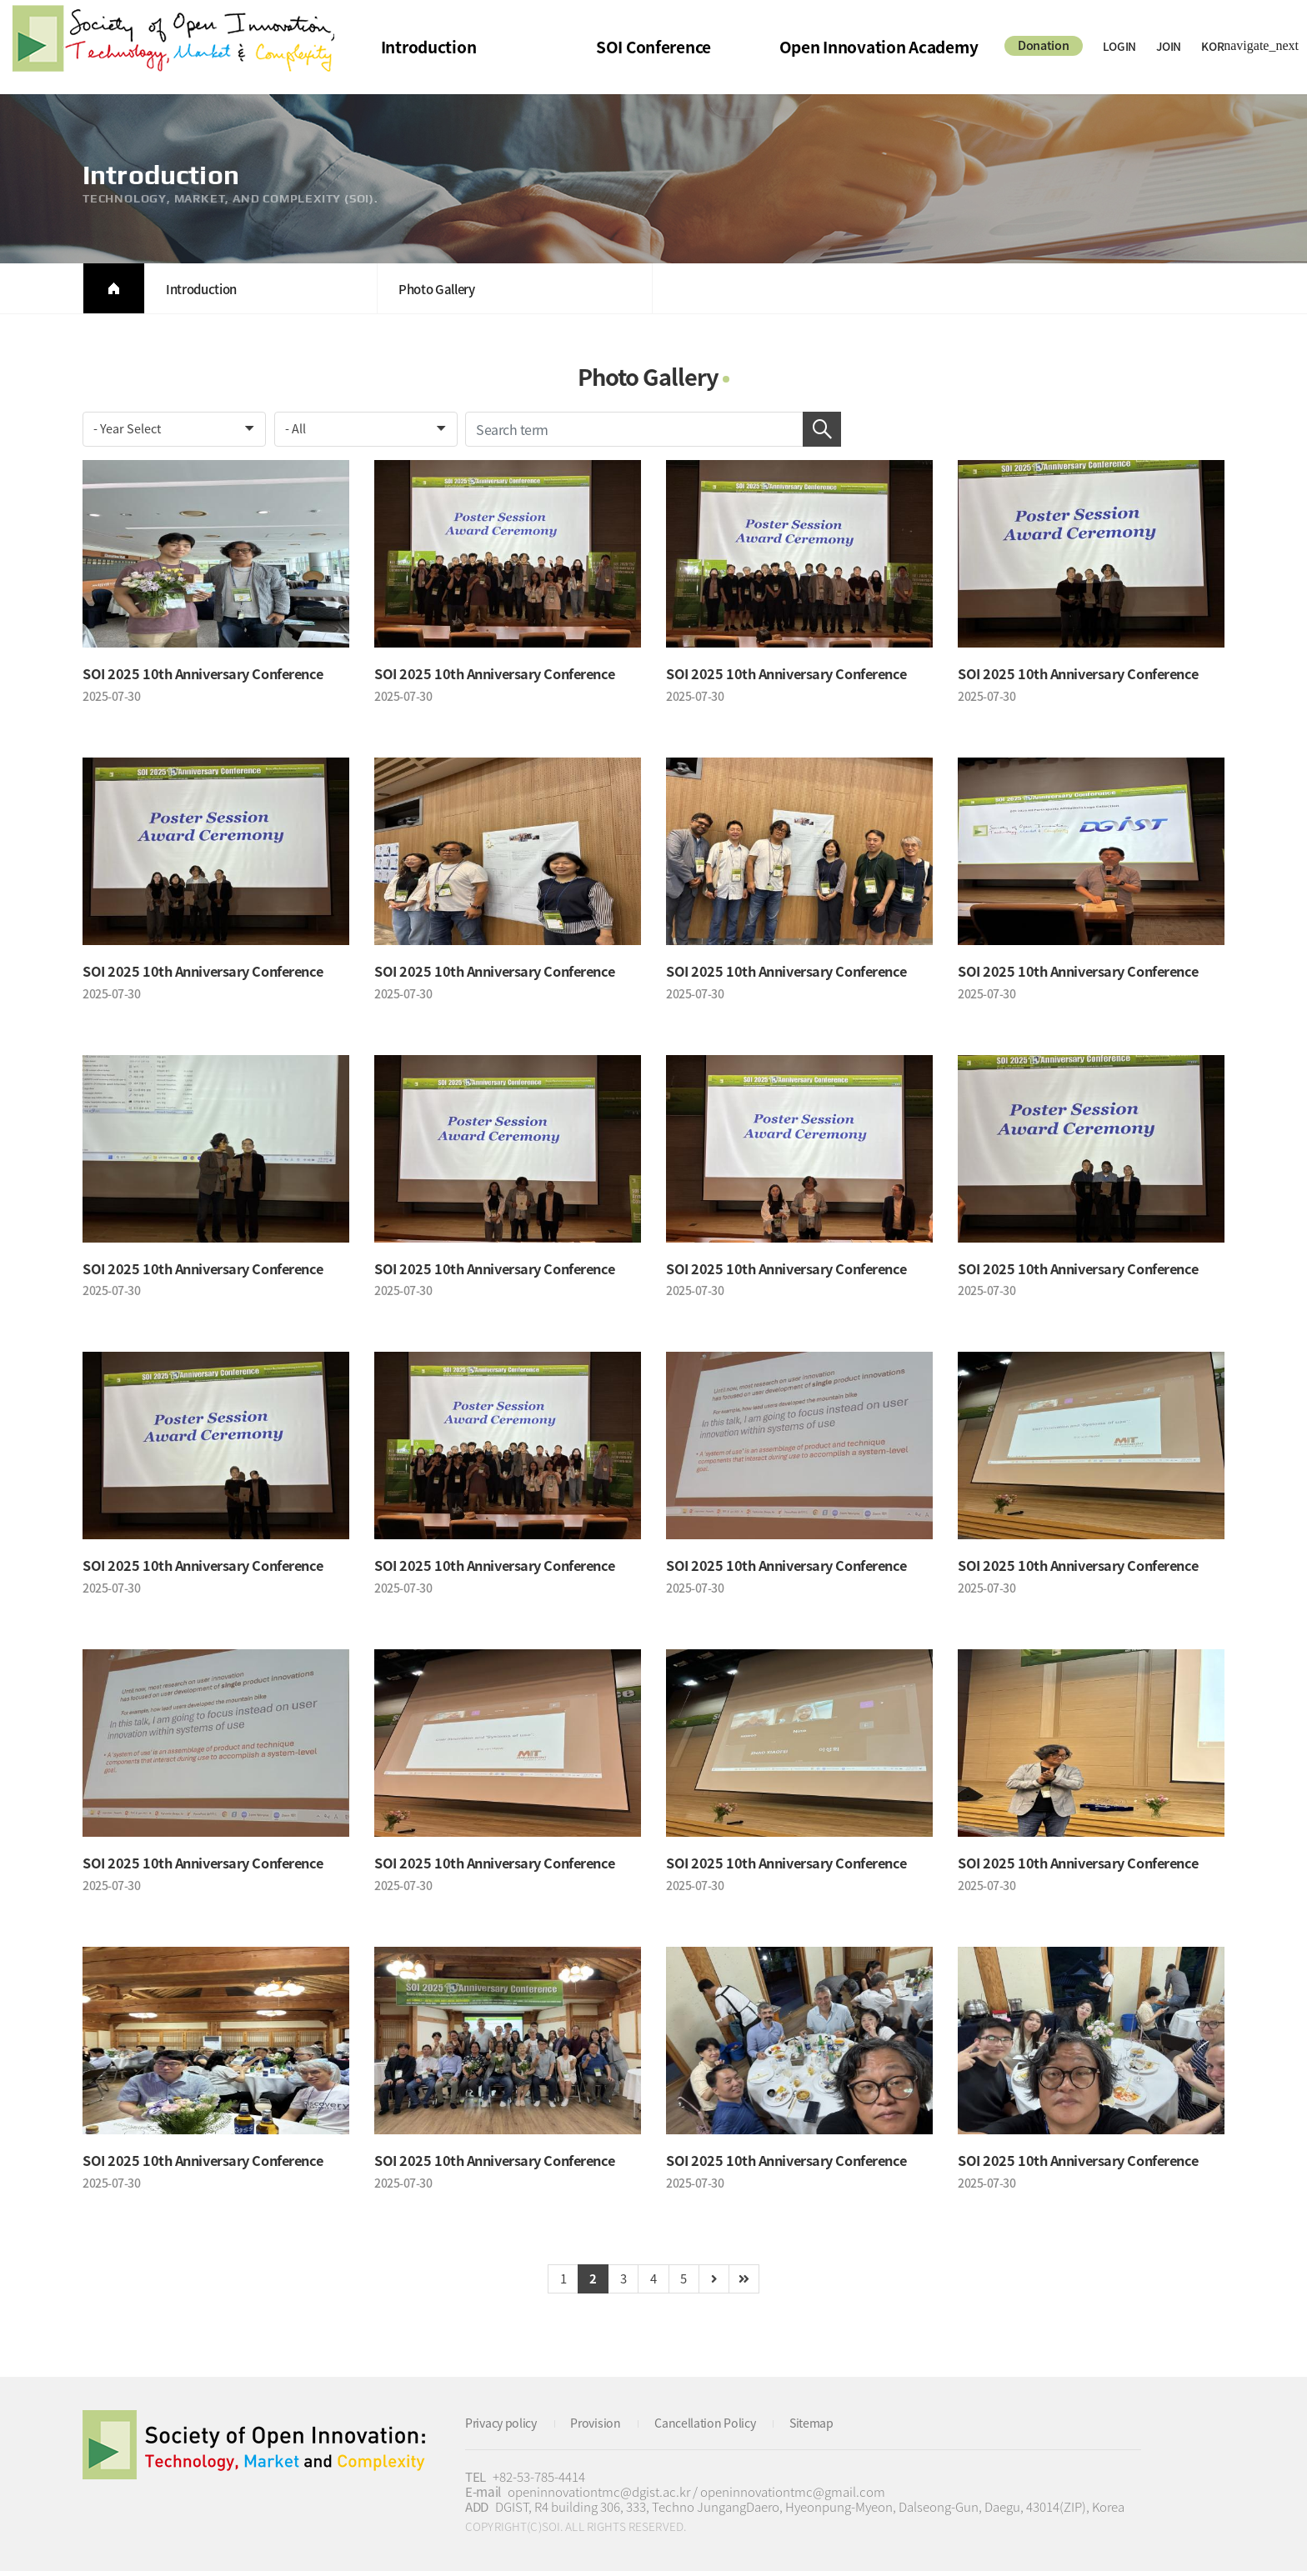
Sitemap (828, 2428)
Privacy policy (504, 2428)
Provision (603, 2428)
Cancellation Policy (717, 2428)
